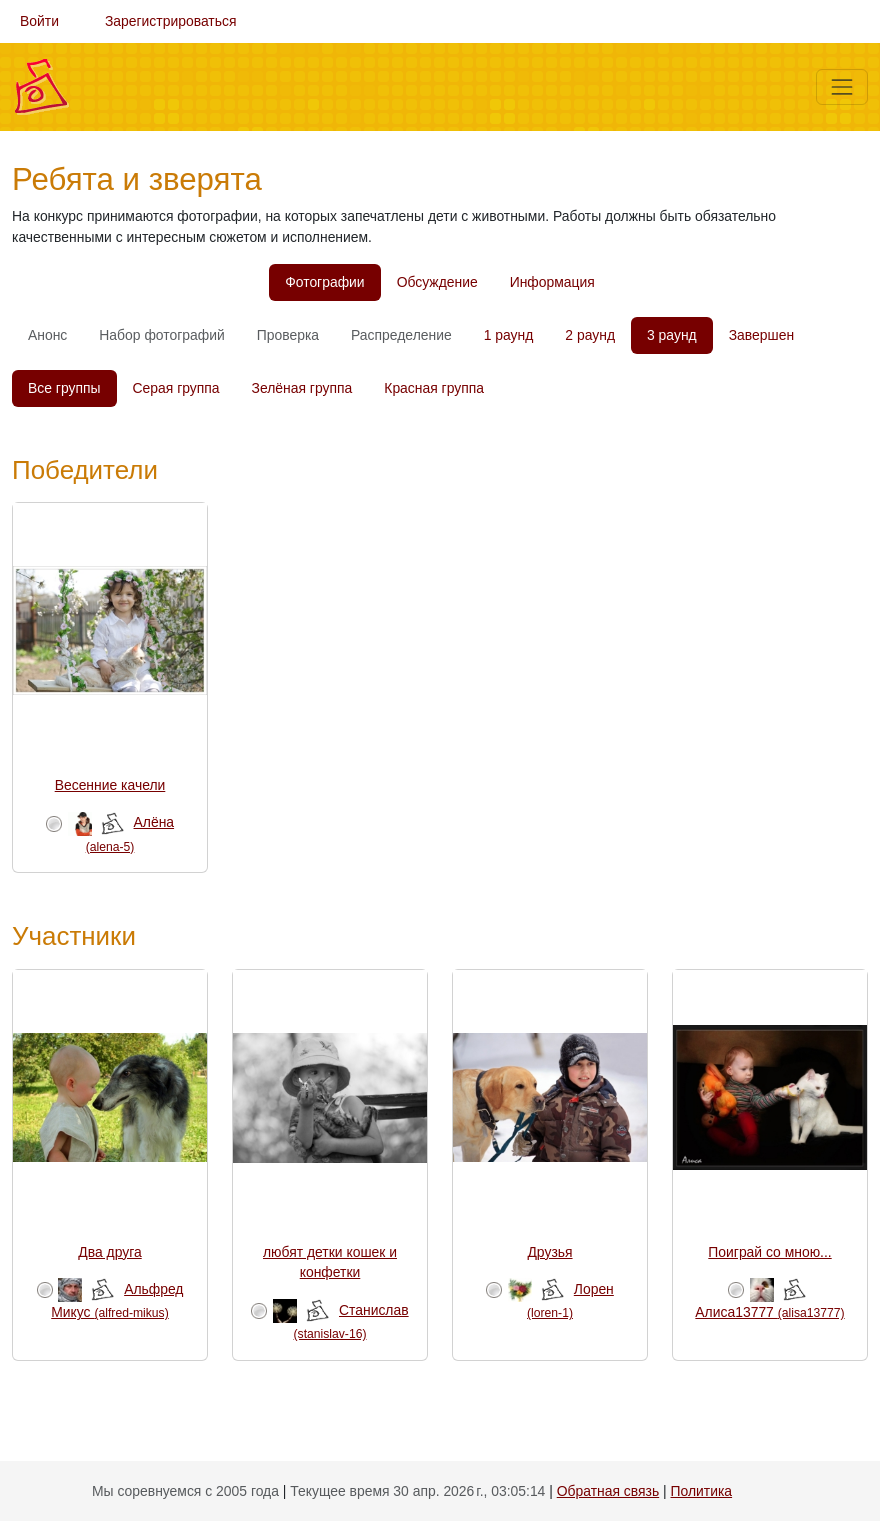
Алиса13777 (769, 1312)
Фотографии (324, 282)
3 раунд (672, 335)
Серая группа (176, 388)
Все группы (64, 388)
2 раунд (590, 335)
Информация (552, 282)
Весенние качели (110, 785)
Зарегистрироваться (171, 21)
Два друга (109, 1252)
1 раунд (509, 335)
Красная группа (434, 388)
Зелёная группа (302, 388)
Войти (39, 21)
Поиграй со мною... (769, 1252)
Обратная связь (608, 1491)
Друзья (549, 1252)
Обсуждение (437, 282)
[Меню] (842, 87)
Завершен (761, 335)
